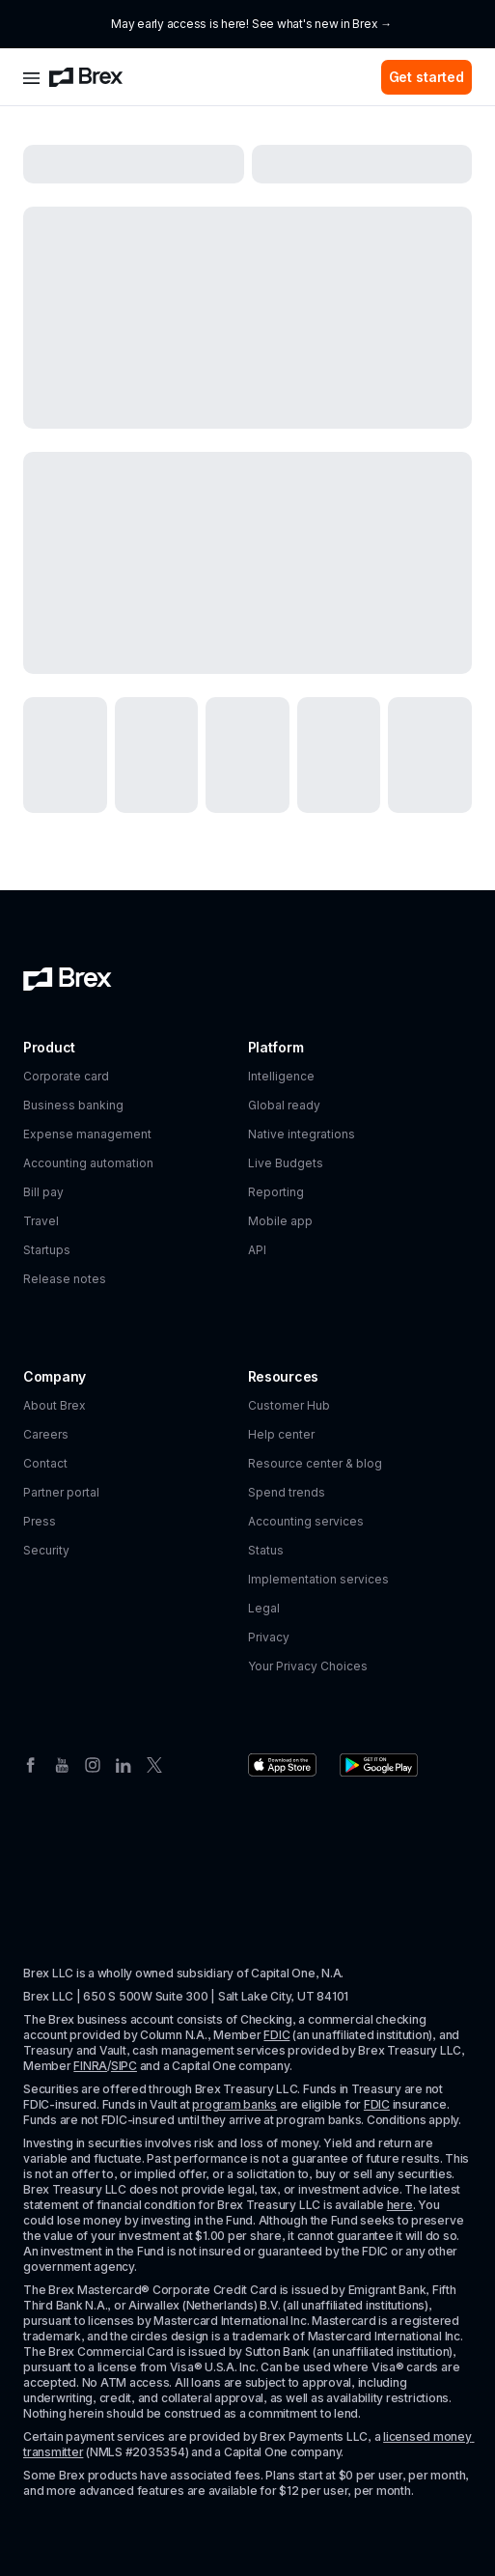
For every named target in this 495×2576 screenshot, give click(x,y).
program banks (234, 2104)
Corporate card (66, 1076)
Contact (45, 1463)
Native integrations (301, 1134)
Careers (46, 1434)
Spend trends (286, 1492)
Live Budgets (285, 1163)
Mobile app (280, 1221)
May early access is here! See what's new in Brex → (251, 23)
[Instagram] (92, 1763)
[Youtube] (61, 1763)
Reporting (276, 1192)
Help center (281, 1434)
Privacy (268, 1637)
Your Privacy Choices (308, 1666)
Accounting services (306, 1521)
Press (39, 1521)
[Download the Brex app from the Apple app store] (282, 1765)
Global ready (284, 1105)
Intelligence (281, 1076)
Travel (41, 1221)
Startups (46, 1250)
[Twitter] (154, 1763)
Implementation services (318, 1579)
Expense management (87, 1134)
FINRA (90, 2065)
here (400, 2205)
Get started (426, 77)
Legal (264, 1608)
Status (266, 1550)
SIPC (124, 2065)
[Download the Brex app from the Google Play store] (379, 1765)
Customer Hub (289, 1405)
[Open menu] (31, 77)
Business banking (73, 1105)
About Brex (54, 1405)
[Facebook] (31, 1763)
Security (46, 1550)
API (257, 1250)
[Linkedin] (123, 1763)
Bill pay (43, 1192)
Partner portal (61, 1492)
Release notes (64, 1279)
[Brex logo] (86, 77)
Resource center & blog (315, 1463)
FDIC (276, 2035)
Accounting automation (88, 1163)
